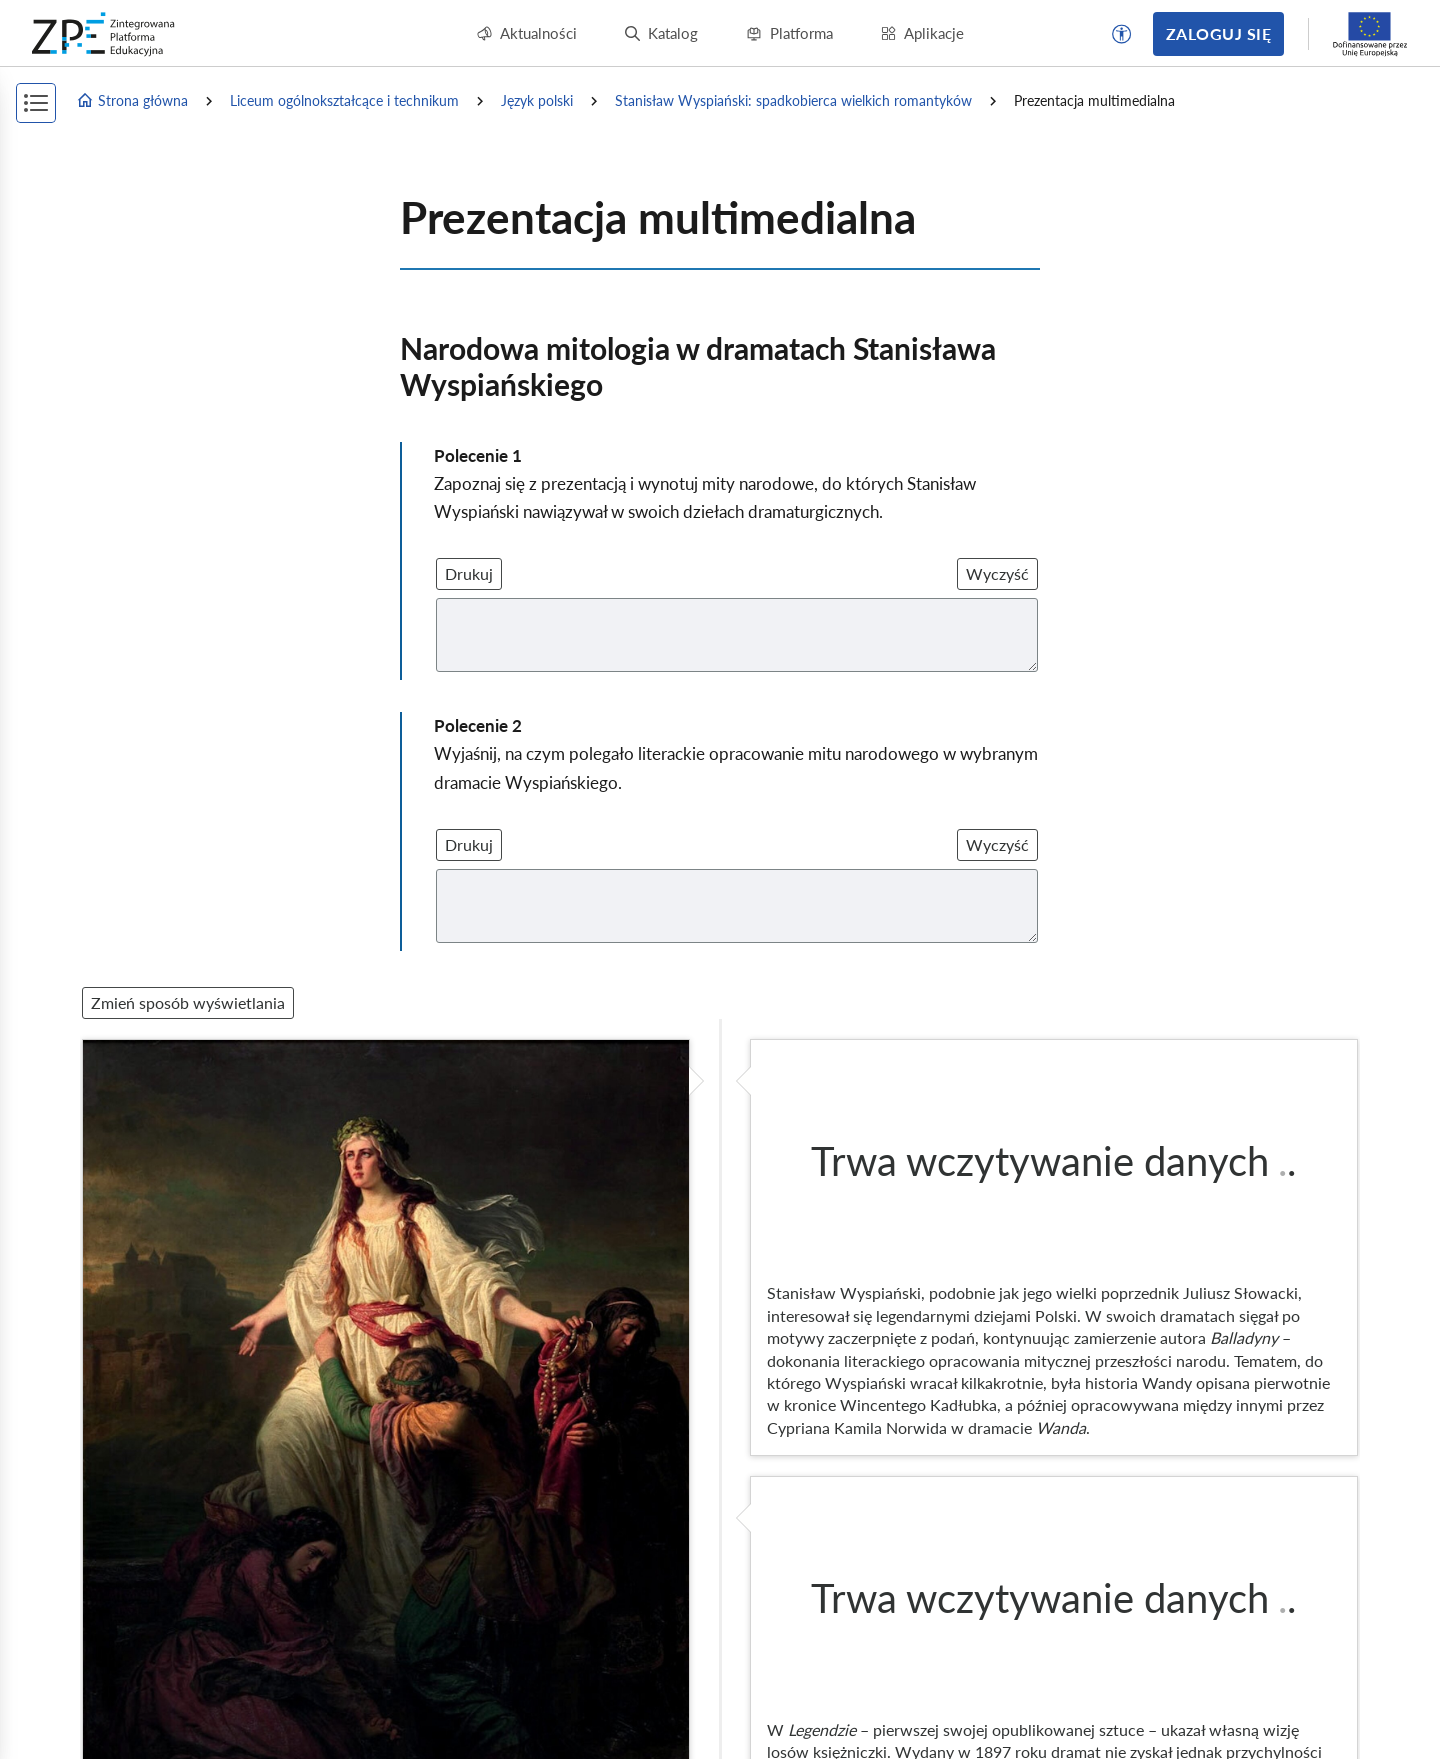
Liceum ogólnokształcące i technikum (344, 100)
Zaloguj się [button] (1218, 33)
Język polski (537, 100)
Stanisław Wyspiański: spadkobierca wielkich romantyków (793, 100)
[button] (1122, 34)
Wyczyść (997, 573)
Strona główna (132, 101)
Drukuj (469, 573)
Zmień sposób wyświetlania (188, 1002)
